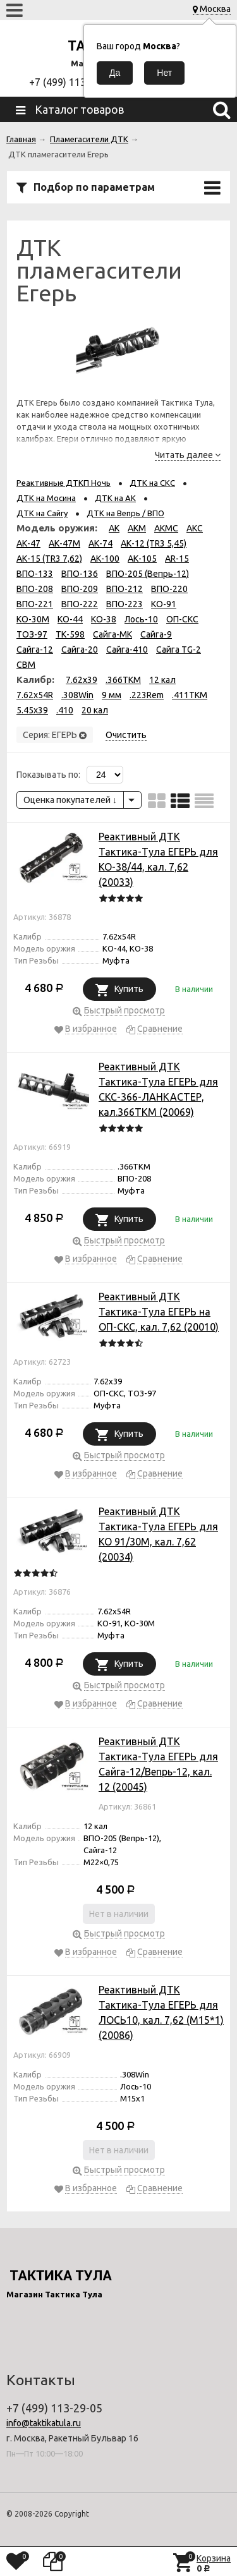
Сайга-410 (127, 649)
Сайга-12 (34, 649)
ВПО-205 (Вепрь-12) (147, 574)
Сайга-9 (156, 634)
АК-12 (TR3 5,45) (153, 543)
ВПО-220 (169, 589)
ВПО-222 (79, 604)
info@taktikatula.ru (43, 2423)
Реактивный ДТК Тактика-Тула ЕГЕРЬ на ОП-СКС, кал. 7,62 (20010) (159, 1312)
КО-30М (32, 619)
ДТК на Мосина (46, 497)
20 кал (95, 710)
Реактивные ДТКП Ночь (63, 482)
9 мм (111, 695)
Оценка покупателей (70, 800)
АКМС (166, 528)
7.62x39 (81, 680)
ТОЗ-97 (31, 634)
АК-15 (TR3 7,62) (49, 558)
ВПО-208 (34, 589)
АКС (194, 528)
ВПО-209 (79, 589)
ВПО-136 (79, 574)
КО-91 (163, 604)
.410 (64, 710)
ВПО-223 (124, 604)
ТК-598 (70, 634)
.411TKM (189, 695)
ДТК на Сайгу (42, 513)
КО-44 (70, 619)
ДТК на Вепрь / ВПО (125, 513)
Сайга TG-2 (178, 649)
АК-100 (104, 558)
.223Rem (147, 695)
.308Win (77, 695)
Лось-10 (141, 619)
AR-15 (177, 558)
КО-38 (103, 619)
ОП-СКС (182, 619)
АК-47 (28, 543)
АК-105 (142, 558)
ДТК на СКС (152, 482)
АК (114, 528)
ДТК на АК (115, 497)
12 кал (162, 680)
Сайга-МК (112, 634)
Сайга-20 (79, 649)
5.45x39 (32, 710)
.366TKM (123, 680)
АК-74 (100, 543)
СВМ (25, 665)
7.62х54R (34, 695)
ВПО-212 (124, 589)
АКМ (137, 528)
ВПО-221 (34, 604)
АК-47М (64, 543)
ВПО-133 (34, 574)
